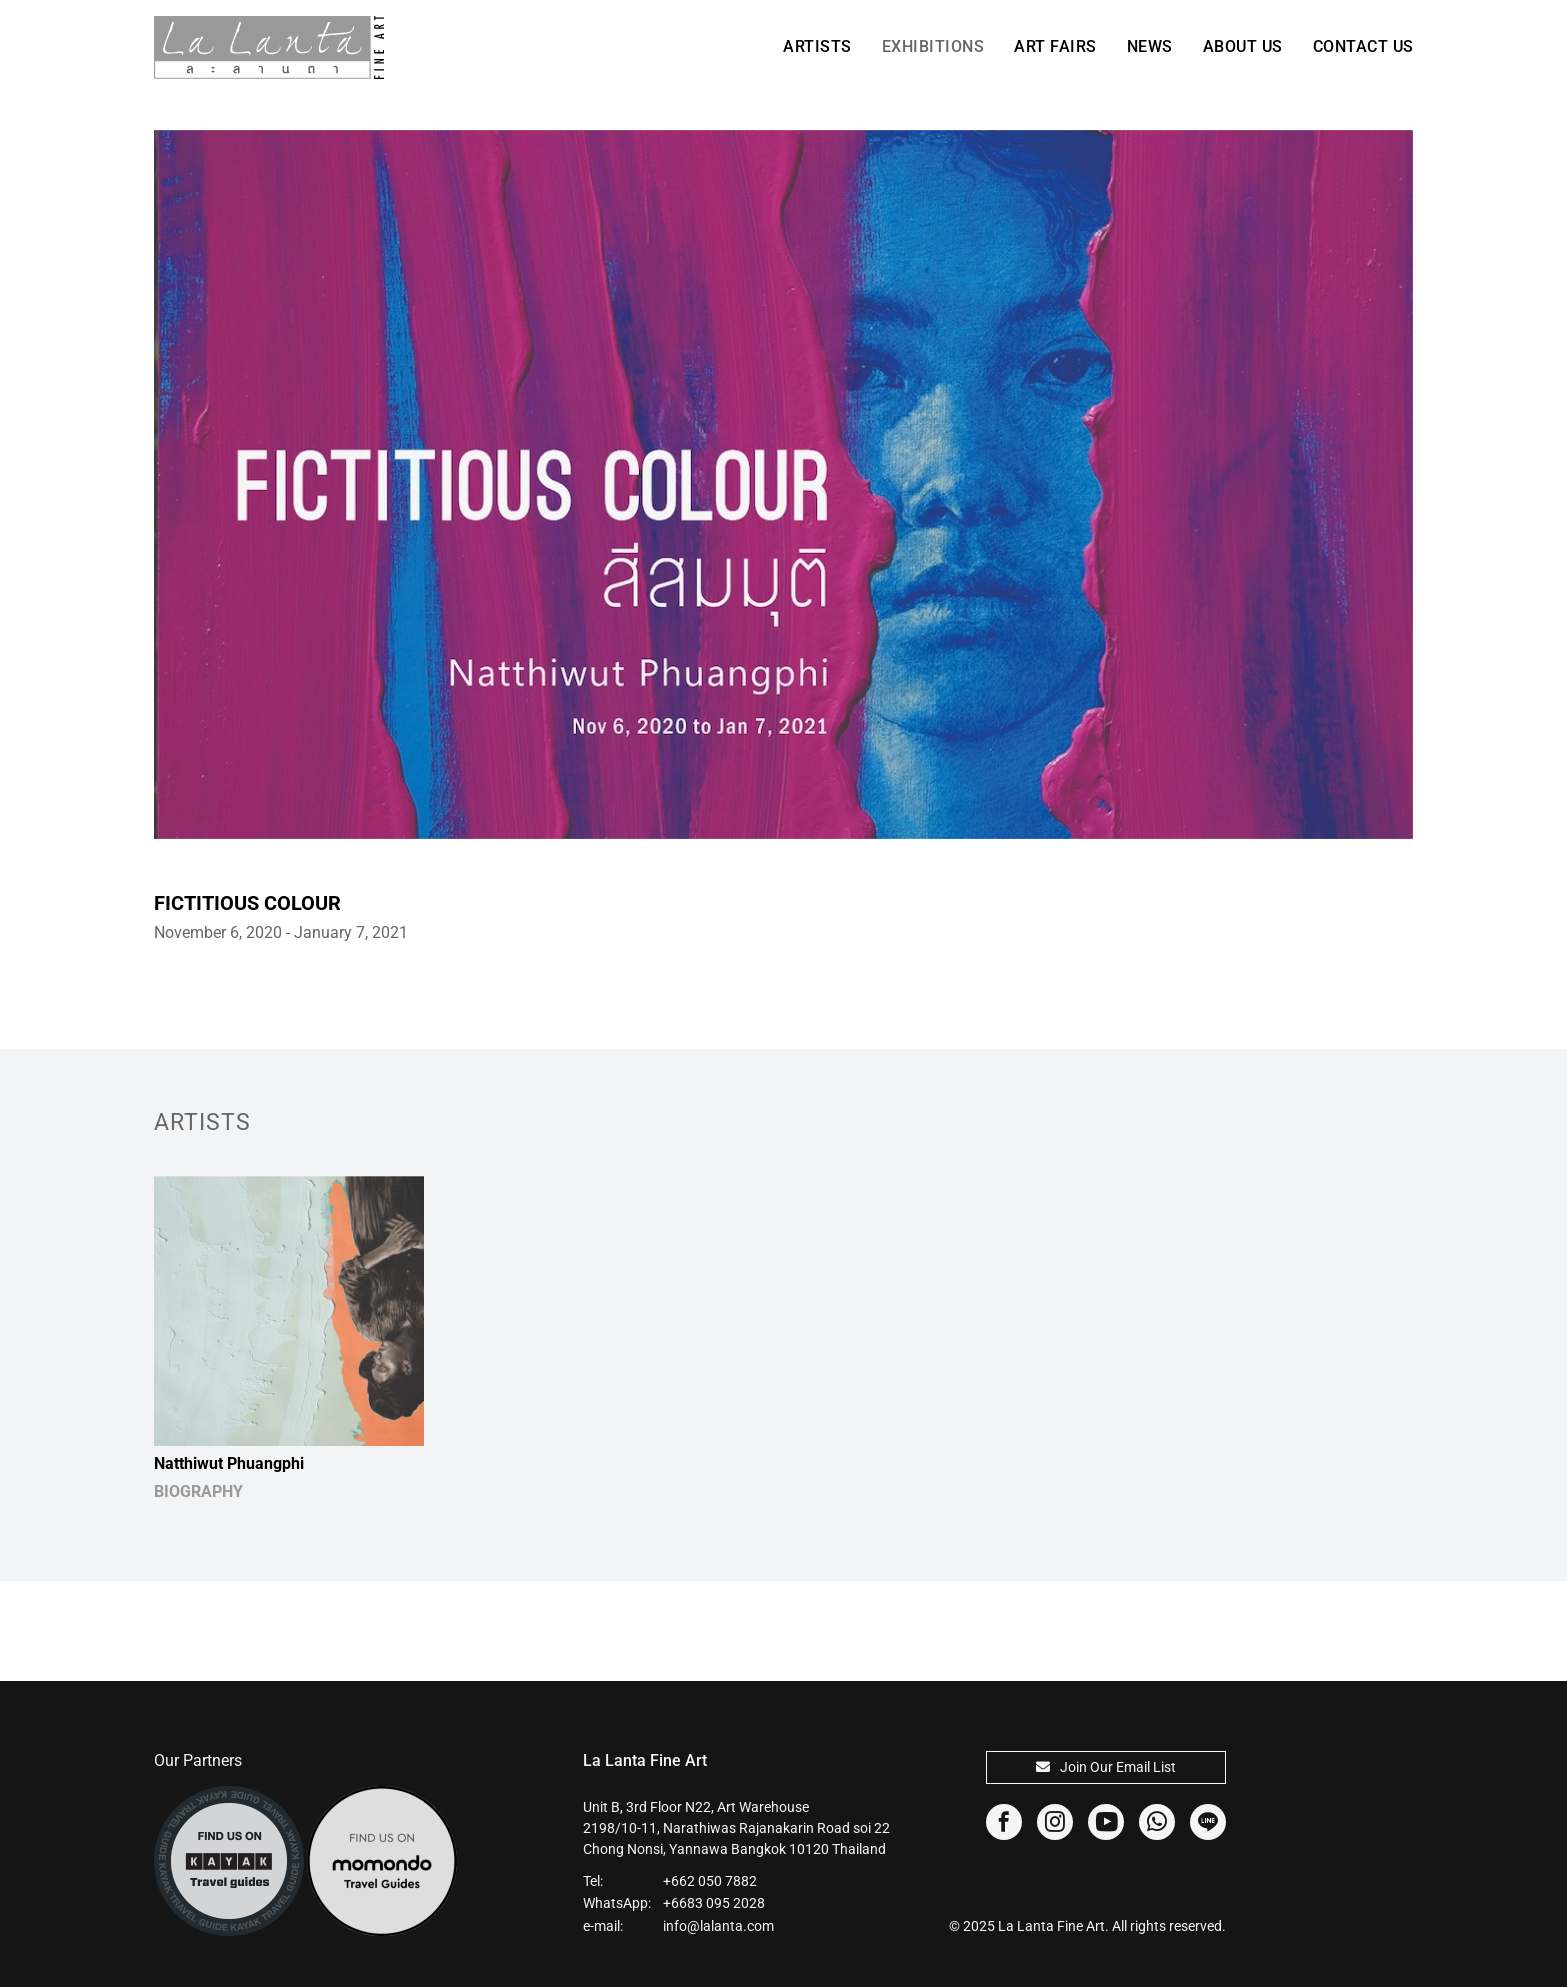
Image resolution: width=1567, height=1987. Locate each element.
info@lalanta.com (718, 1926)
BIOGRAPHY (198, 1491)
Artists (817, 46)
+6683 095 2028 (714, 1903)
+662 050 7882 (710, 1881)
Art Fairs (1055, 46)
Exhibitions (933, 46)
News (1150, 46)
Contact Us (1363, 46)
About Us (1243, 46)
